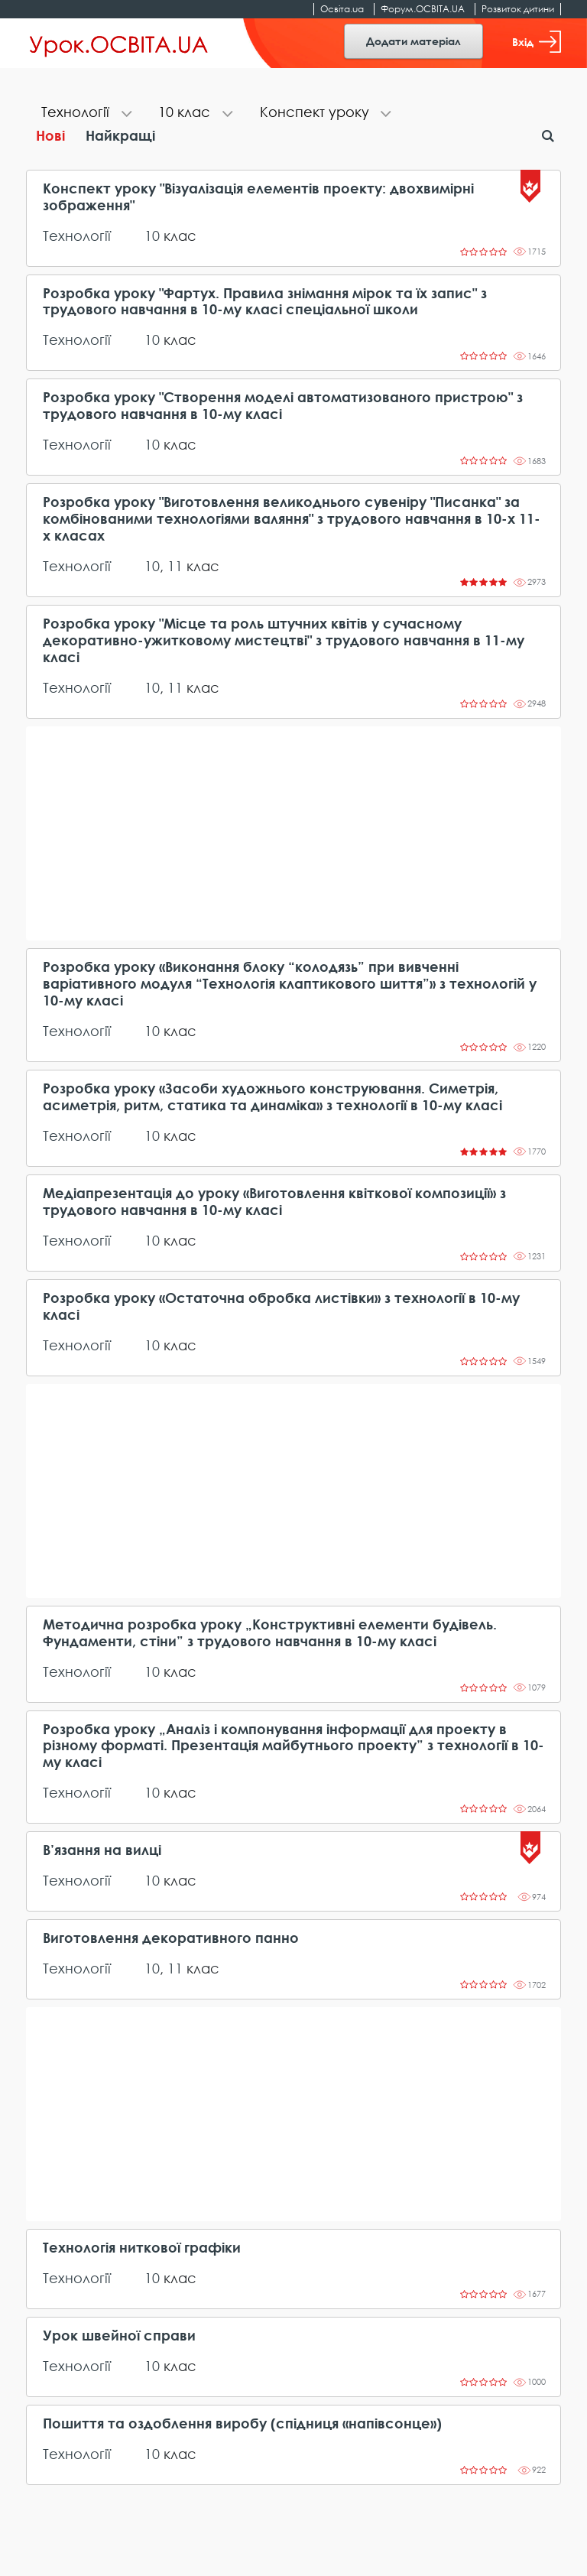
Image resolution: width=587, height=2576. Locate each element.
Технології (77, 235)
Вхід (536, 42)
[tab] (84, 113)
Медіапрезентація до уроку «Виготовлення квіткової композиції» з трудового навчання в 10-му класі (274, 1201)
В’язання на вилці (102, 1850)
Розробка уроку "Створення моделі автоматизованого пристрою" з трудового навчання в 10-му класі (283, 405)
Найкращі (120, 135)
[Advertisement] (293, 833)
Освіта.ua (342, 9)
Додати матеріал (413, 40)
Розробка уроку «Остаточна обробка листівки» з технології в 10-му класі (281, 1306)
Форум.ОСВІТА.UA (423, 9)
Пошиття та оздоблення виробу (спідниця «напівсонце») (242, 2423)
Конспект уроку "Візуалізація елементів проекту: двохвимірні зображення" (258, 196)
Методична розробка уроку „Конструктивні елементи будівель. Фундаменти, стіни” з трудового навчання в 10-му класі (270, 1632)
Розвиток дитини (518, 9)
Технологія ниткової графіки (142, 2248)
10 (152, 235)
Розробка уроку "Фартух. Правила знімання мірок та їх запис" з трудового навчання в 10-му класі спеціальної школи (265, 301)
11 (175, 565)
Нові (50, 135)
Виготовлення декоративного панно (171, 1938)
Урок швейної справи (119, 2335)
